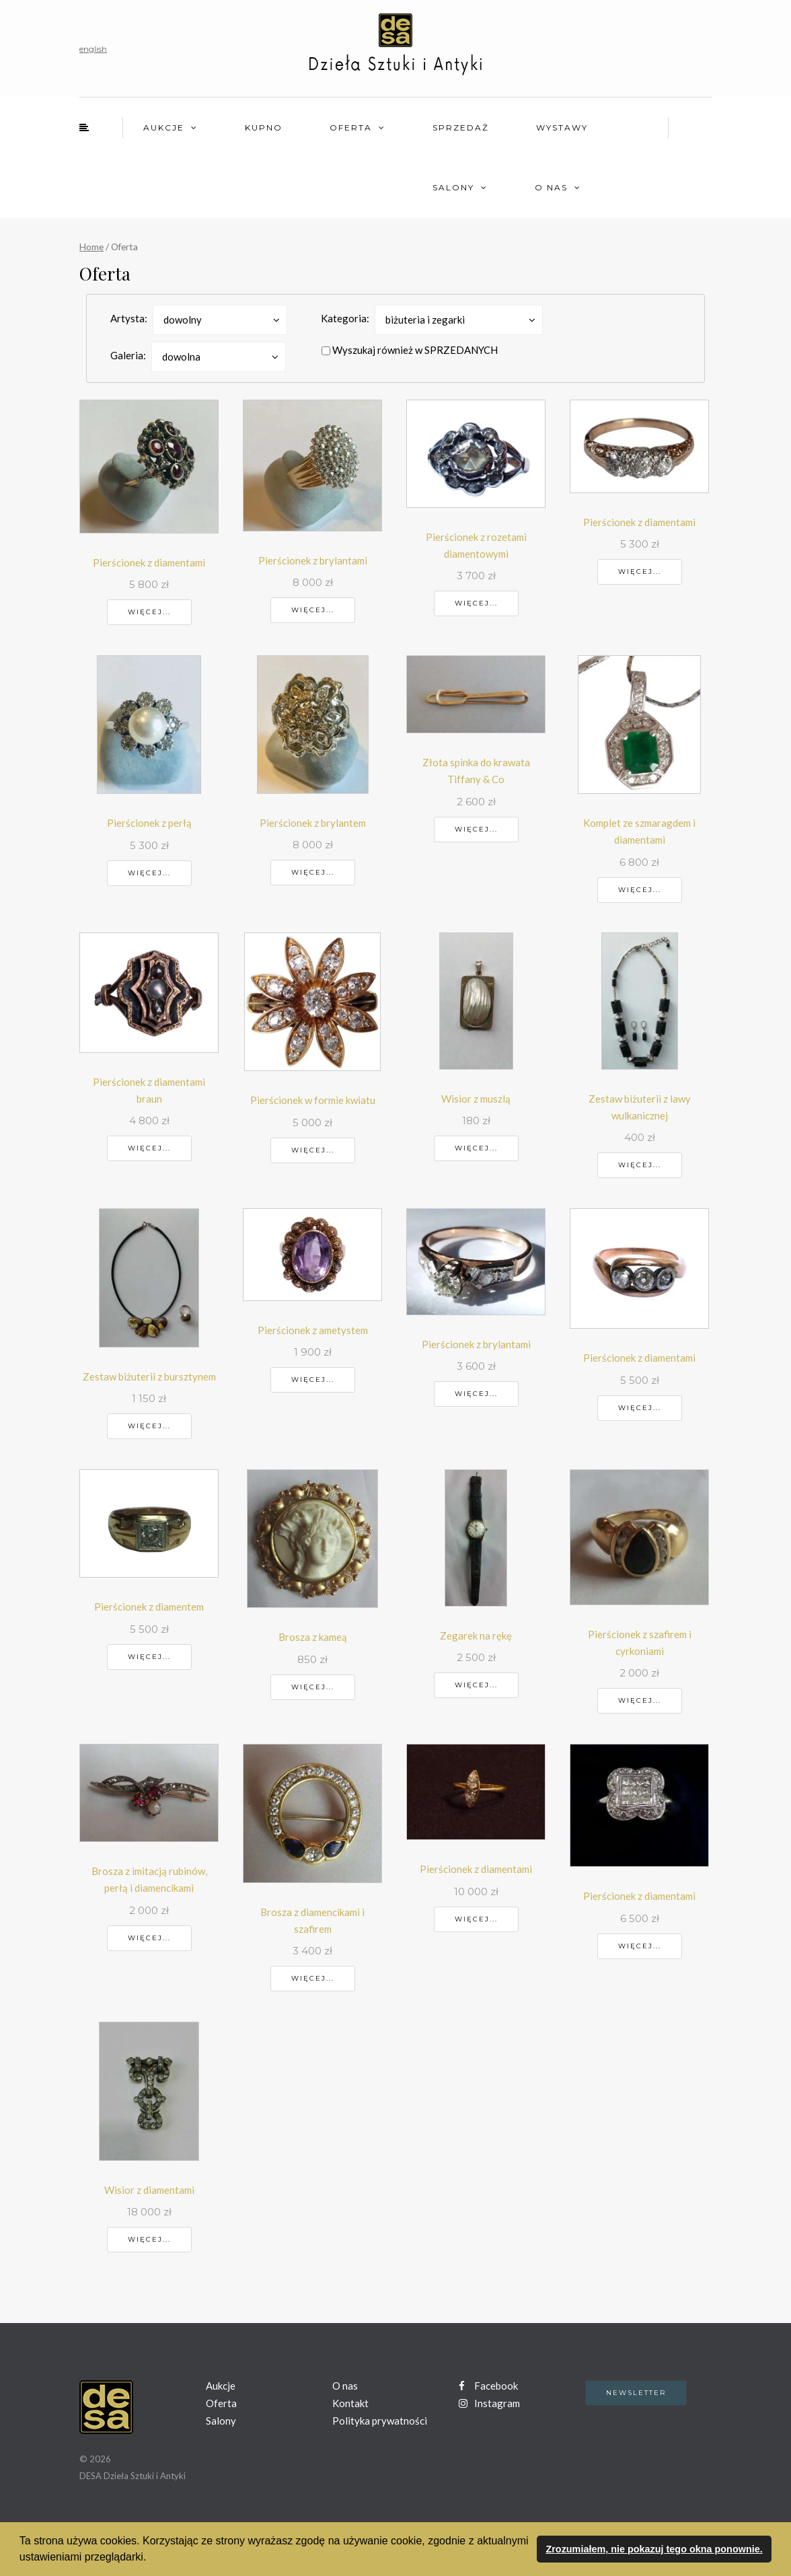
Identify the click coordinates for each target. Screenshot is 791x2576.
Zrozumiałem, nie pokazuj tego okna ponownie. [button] (653, 2549)
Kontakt (350, 2403)
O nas (551, 187)
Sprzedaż (460, 127)
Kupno (263, 127)
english (93, 49)
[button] (151, 2558)
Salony (453, 187)
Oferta (351, 127)
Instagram (489, 2403)
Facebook (488, 2386)
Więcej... (149, 612)
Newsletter (636, 2392)
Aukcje (163, 127)
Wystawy (562, 127)
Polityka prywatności (379, 2421)
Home (91, 246)
